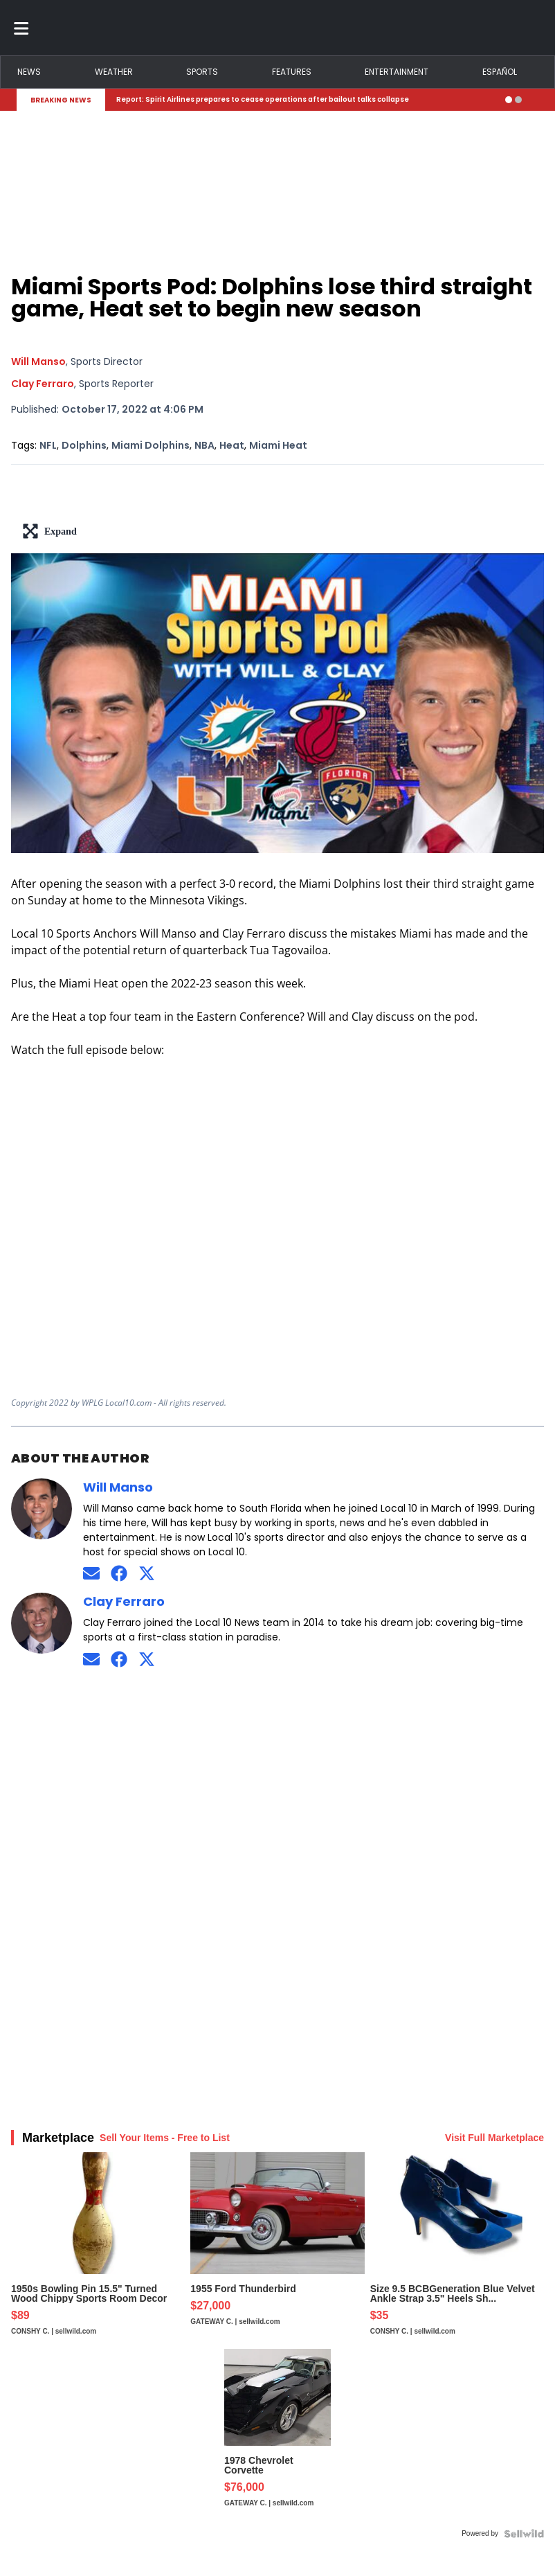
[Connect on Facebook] (119, 1573)
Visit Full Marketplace (494, 2138)
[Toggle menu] (21, 27)
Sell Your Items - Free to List (165, 2138)
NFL (48, 445)
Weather (114, 72)
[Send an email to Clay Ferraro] (91, 1658)
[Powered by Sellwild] (524, 2534)
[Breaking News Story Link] (305, 100)
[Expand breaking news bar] (535, 99)
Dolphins (84, 445)
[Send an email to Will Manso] (91, 1573)
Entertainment (396, 72)
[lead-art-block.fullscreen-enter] (277, 531)
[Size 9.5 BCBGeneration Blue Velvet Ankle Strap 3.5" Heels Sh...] (457, 2250)
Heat (231, 445)
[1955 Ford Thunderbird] (277, 2250)
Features (291, 72)
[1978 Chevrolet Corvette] (277, 2435)
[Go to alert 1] (508, 99)
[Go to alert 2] (518, 99)
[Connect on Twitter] (146, 1573)
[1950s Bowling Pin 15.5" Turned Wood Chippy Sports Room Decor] (98, 2250)
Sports (202, 72)
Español (499, 72)
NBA (204, 445)
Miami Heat (278, 445)
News (29, 72)
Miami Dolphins (150, 445)
